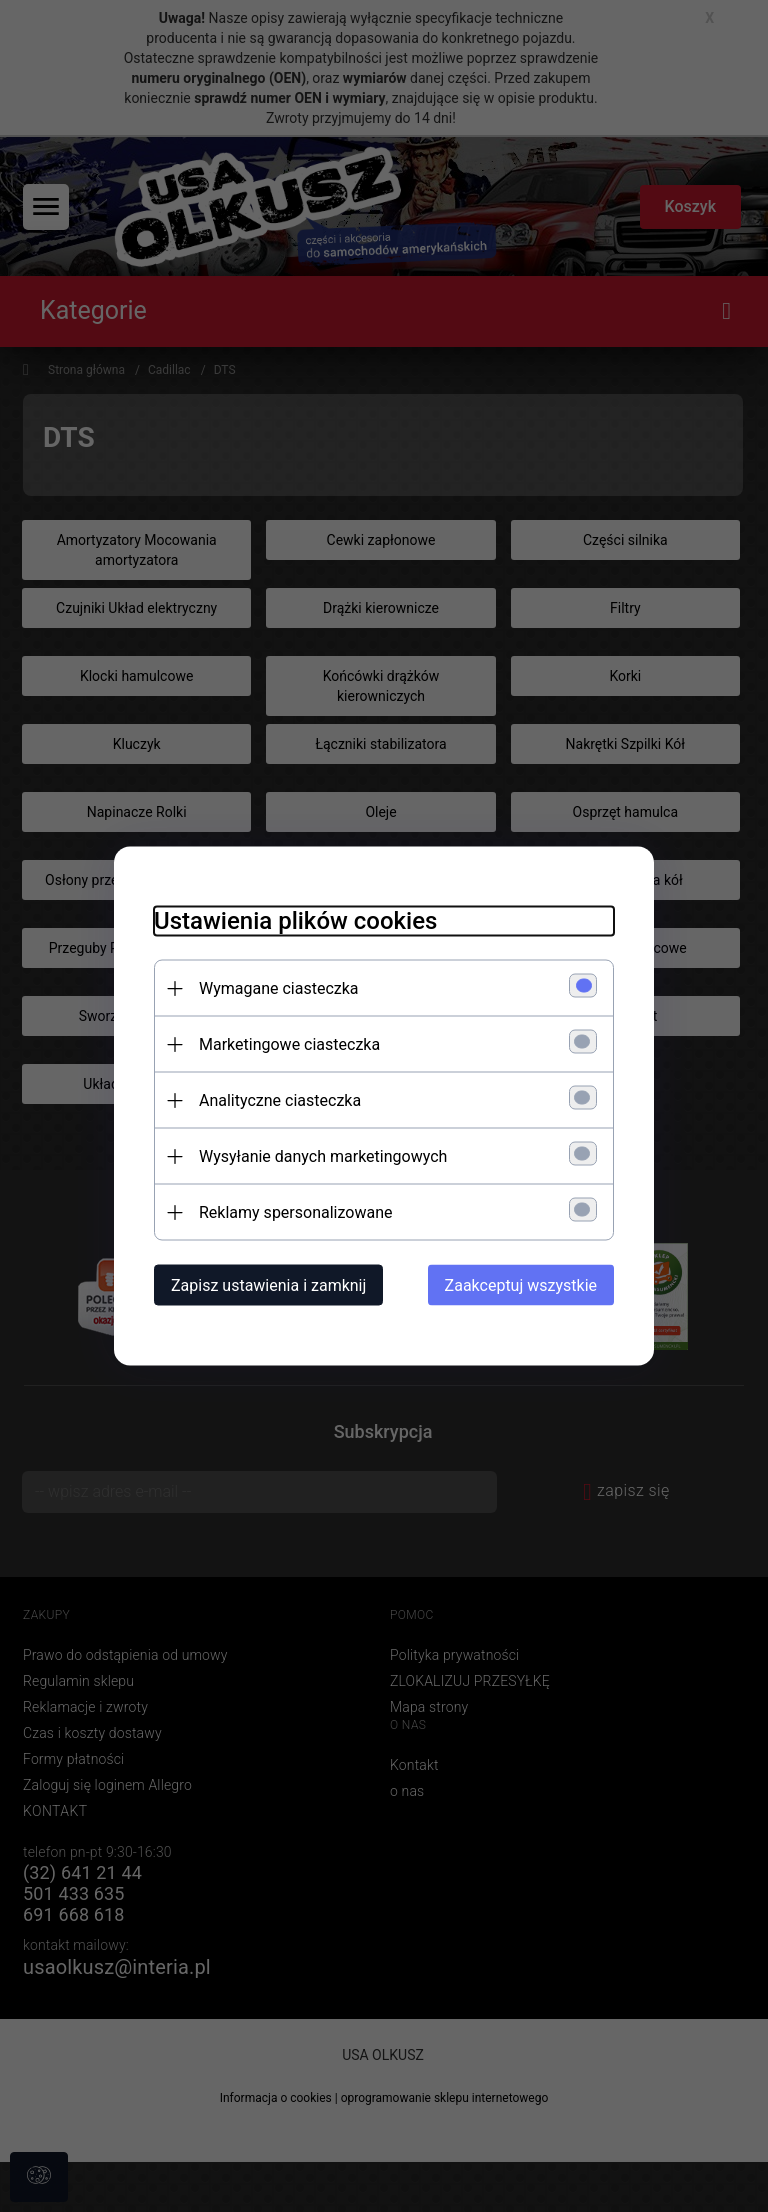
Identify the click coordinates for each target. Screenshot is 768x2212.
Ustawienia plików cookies (295, 921)
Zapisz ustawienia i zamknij (268, 1285)
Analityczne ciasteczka (280, 1100)
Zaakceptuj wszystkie (521, 1285)
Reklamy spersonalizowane (295, 1212)
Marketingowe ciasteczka (289, 1044)
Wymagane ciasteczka (279, 988)
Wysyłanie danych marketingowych (323, 1156)
